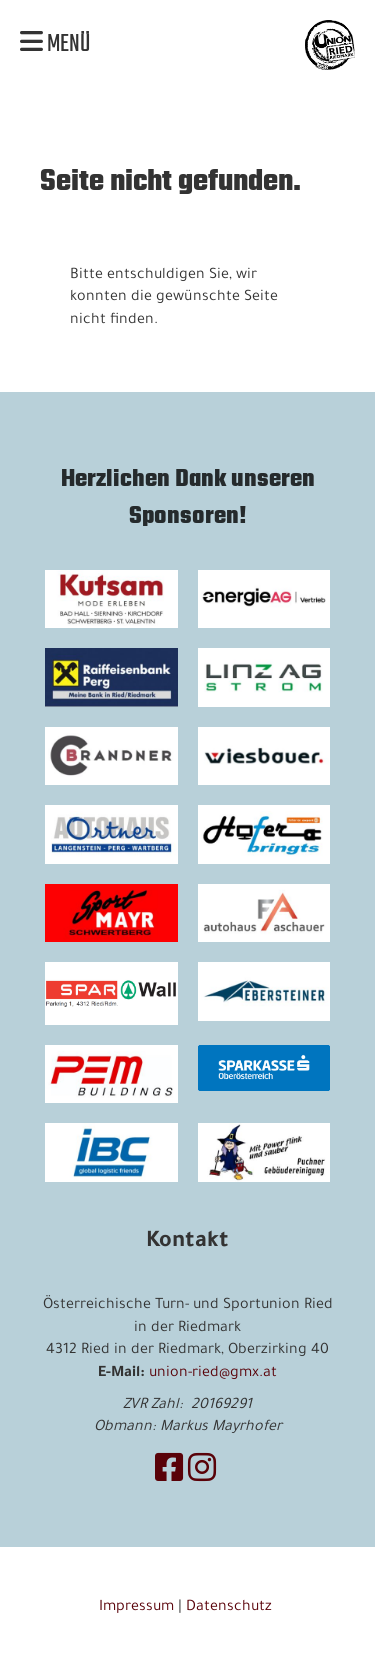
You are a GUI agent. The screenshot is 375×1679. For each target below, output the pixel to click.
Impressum (136, 1608)
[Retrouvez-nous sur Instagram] (202, 1474)
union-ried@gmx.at (213, 1374)
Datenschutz (231, 1608)
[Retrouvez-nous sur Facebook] (169, 1474)
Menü (55, 45)
